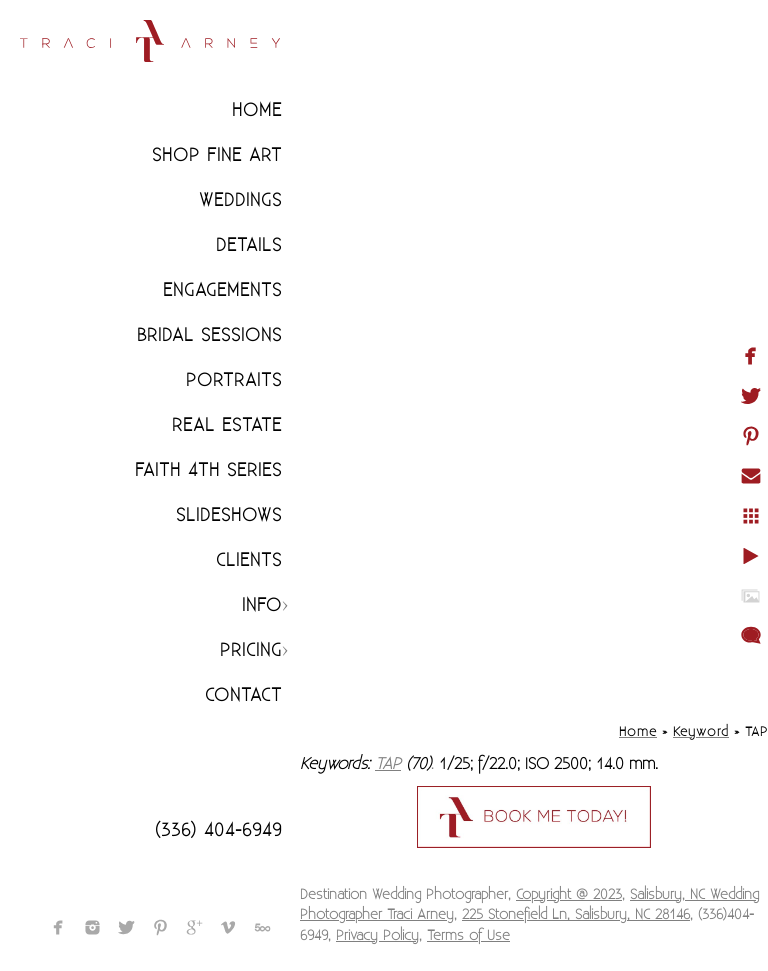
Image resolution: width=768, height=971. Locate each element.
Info (262, 605)
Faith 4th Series (208, 470)
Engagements (222, 290)
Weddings (240, 200)
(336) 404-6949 (218, 830)
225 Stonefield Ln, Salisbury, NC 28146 (576, 915)
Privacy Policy (377, 936)
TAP (388, 764)
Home (257, 110)
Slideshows (229, 515)
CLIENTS (249, 560)
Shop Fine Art (217, 155)
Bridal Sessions (209, 335)
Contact (243, 695)
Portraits (234, 380)
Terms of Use (468, 936)
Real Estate (227, 425)
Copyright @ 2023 (569, 895)
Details (249, 245)
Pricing (251, 650)
